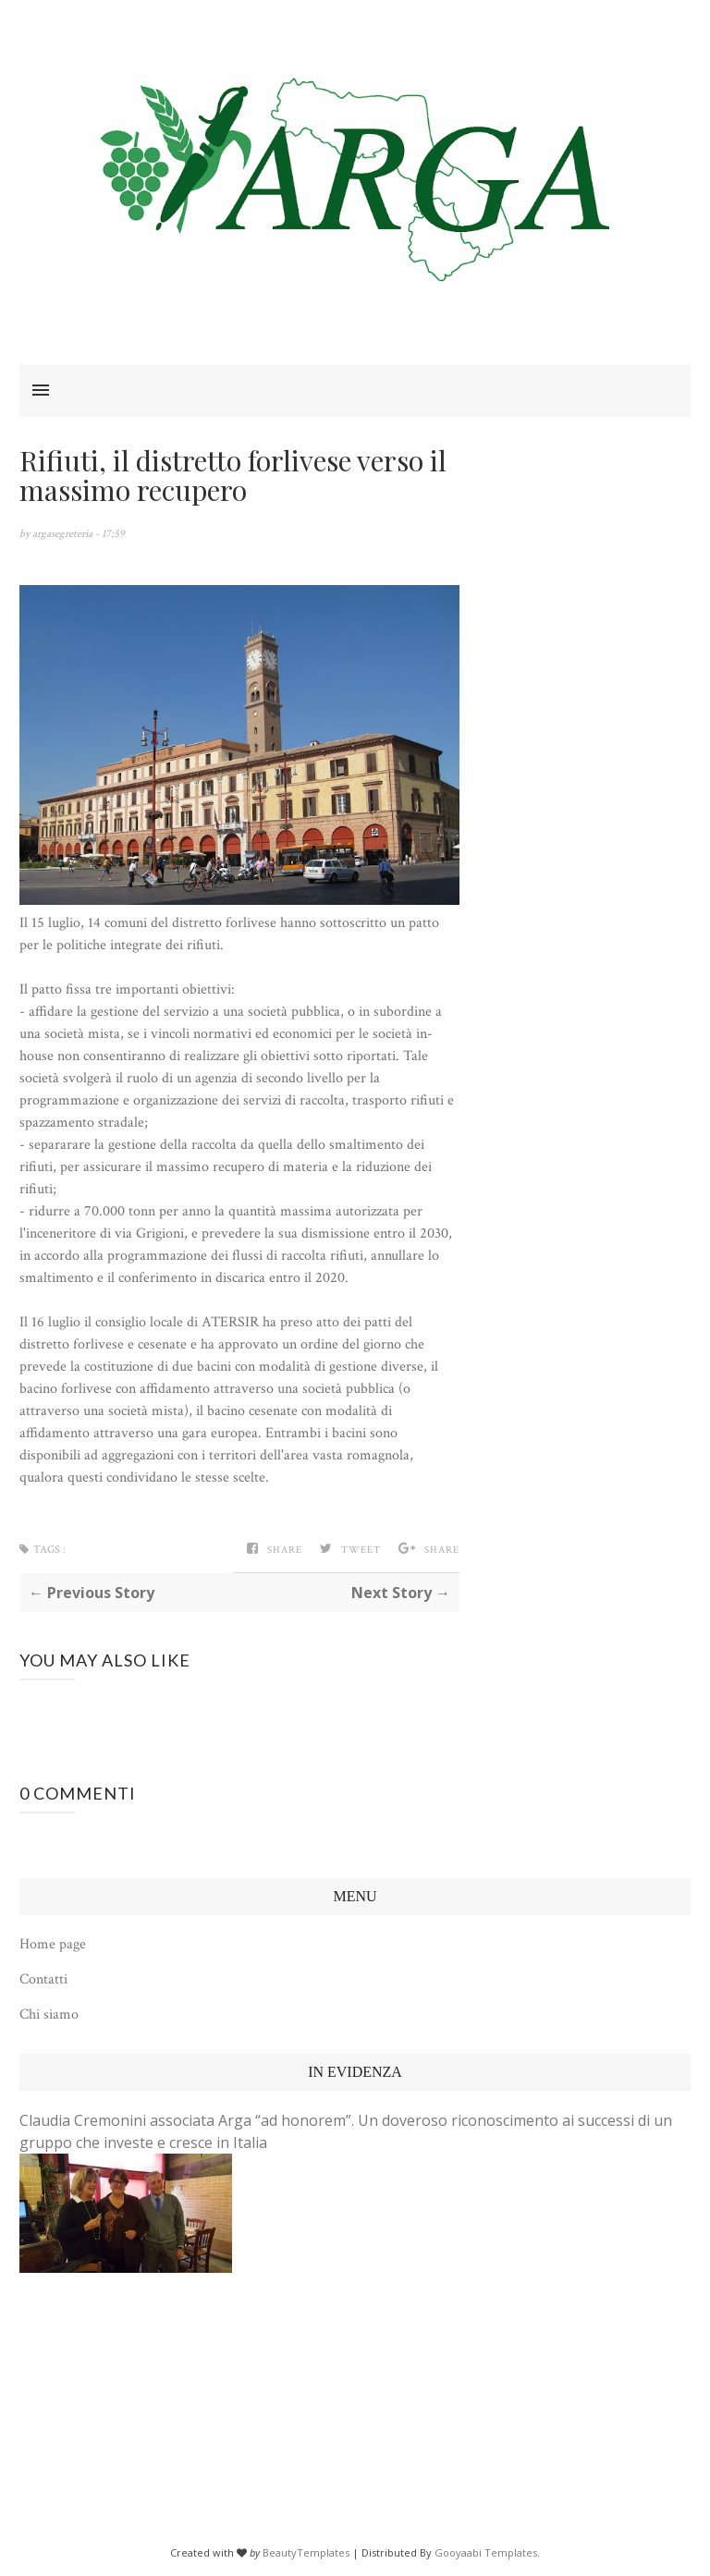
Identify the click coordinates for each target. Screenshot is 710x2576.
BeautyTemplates (306, 2552)
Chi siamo (49, 2014)
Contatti (43, 1979)
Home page (52, 1944)
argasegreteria (63, 534)
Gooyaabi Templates (486, 2552)
